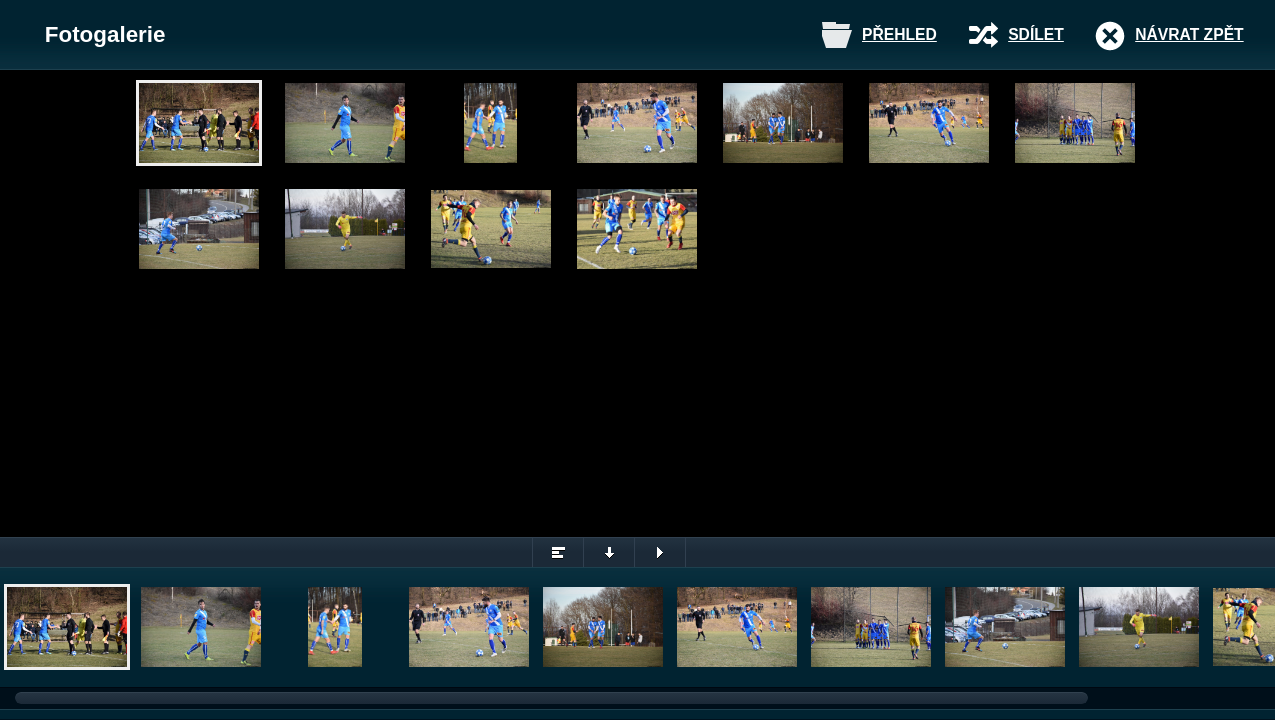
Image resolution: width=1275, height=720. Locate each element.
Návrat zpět (1189, 34)
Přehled (899, 34)
